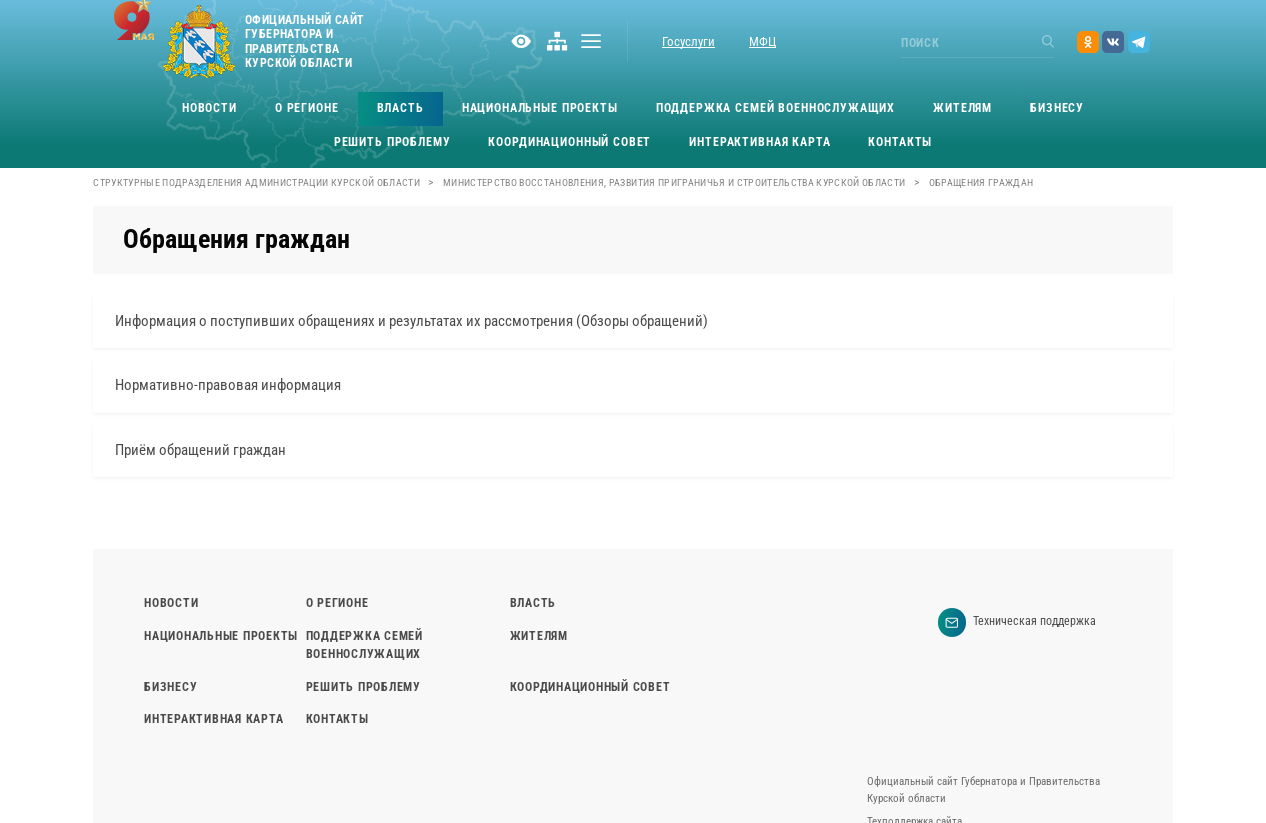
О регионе (307, 108)
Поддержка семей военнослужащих (776, 108)
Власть (400, 108)
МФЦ (762, 41)
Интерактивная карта (759, 142)
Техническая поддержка (1017, 622)
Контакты (900, 142)
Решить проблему (392, 142)
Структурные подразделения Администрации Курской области (256, 182)
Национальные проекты (540, 108)
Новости (209, 108)
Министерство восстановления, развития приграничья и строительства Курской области (674, 182)
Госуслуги (688, 41)
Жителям (962, 108)
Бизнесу (1057, 108)
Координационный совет (569, 142)
